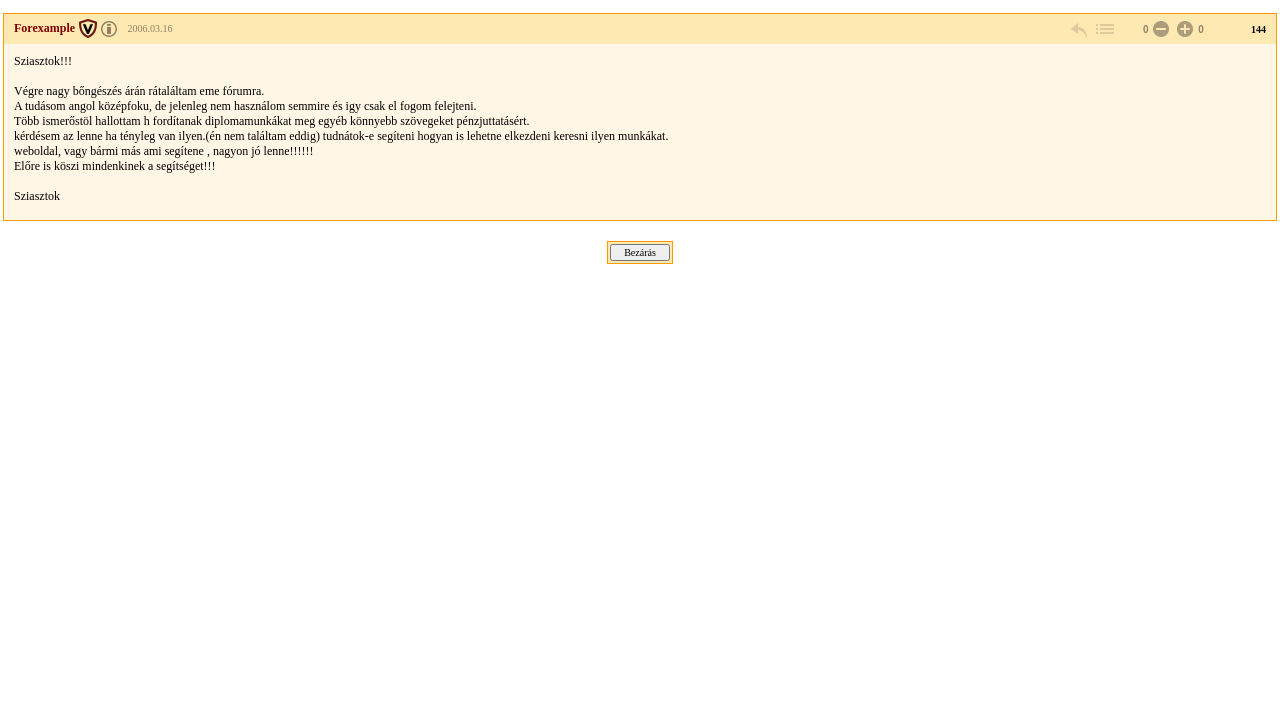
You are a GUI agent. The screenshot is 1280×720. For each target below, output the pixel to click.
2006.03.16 (150, 28)
